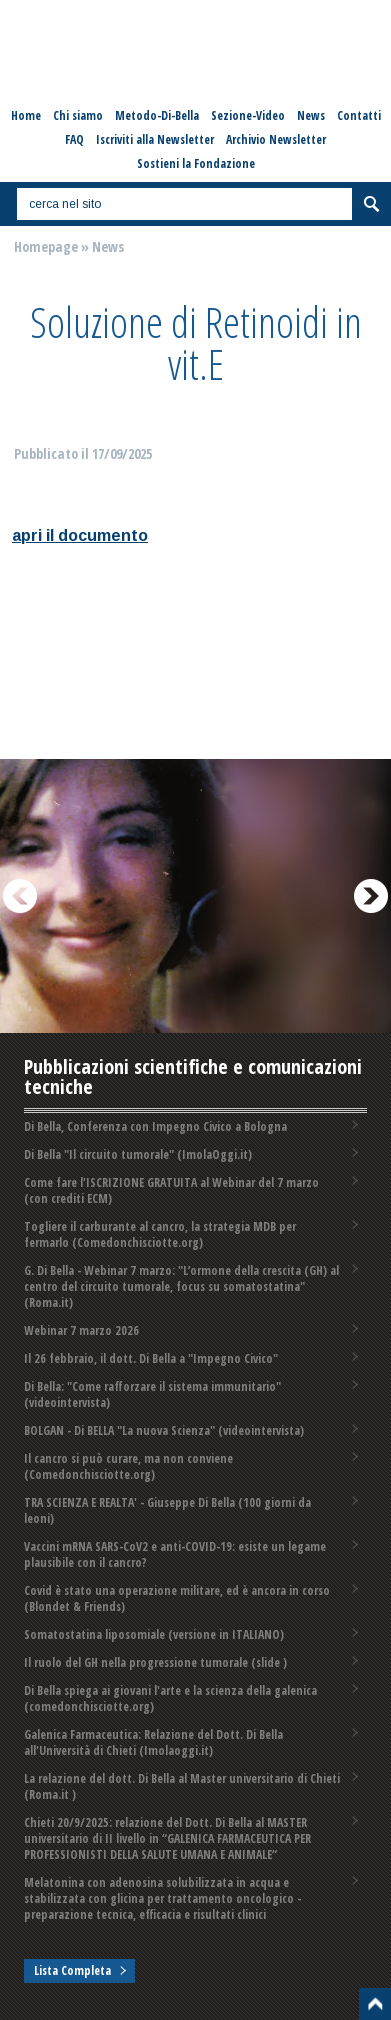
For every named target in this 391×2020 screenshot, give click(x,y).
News (108, 246)
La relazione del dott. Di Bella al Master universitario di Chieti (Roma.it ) (182, 1786)
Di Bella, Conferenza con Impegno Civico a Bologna (155, 1126)
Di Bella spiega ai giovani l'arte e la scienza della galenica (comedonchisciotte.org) (170, 1698)
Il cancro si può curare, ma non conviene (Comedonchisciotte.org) (128, 1466)
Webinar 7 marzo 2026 (81, 1330)
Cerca (371, 204)
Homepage (46, 246)
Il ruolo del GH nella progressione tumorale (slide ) (155, 1662)
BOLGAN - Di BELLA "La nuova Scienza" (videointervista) (164, 1430)
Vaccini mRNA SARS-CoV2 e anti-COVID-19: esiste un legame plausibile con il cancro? (175, 1554)
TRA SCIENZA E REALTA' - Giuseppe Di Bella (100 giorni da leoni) (167, 1510)
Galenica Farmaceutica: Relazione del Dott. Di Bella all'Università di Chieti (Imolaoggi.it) (153, 1742)
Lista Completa (72, 1970)
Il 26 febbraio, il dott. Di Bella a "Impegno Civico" (151, 1358)
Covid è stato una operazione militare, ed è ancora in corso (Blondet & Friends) (177, 1598)
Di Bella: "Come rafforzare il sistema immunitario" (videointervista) (152, 1394)
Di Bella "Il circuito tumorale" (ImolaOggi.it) (138, 1154)
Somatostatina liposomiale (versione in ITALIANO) (154, 1634)
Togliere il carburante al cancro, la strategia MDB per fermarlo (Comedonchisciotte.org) (160, 1234)
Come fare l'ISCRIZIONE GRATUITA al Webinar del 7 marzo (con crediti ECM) (171, 1190)
